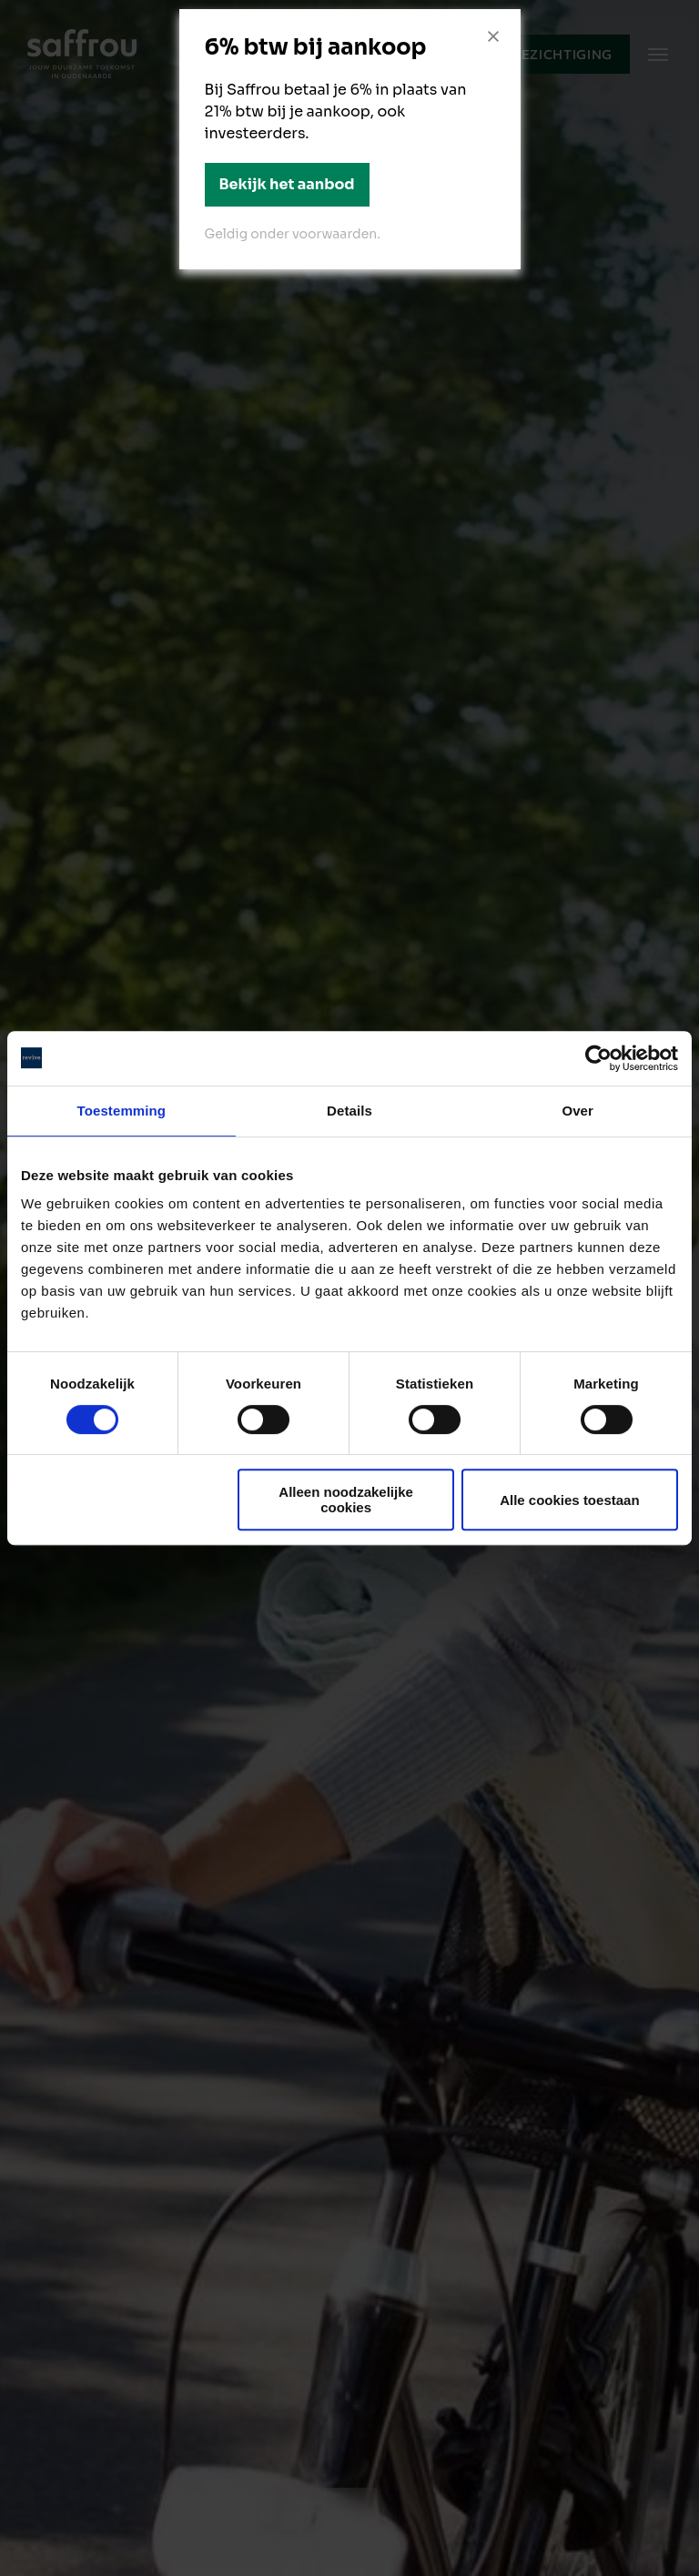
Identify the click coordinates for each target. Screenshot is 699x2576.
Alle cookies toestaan (569, 1500)
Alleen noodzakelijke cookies (346, 1499)
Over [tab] (577, 1110)
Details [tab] (349, 1110)
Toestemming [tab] (122, 1110)
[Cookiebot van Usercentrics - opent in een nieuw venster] (598, 1058)
